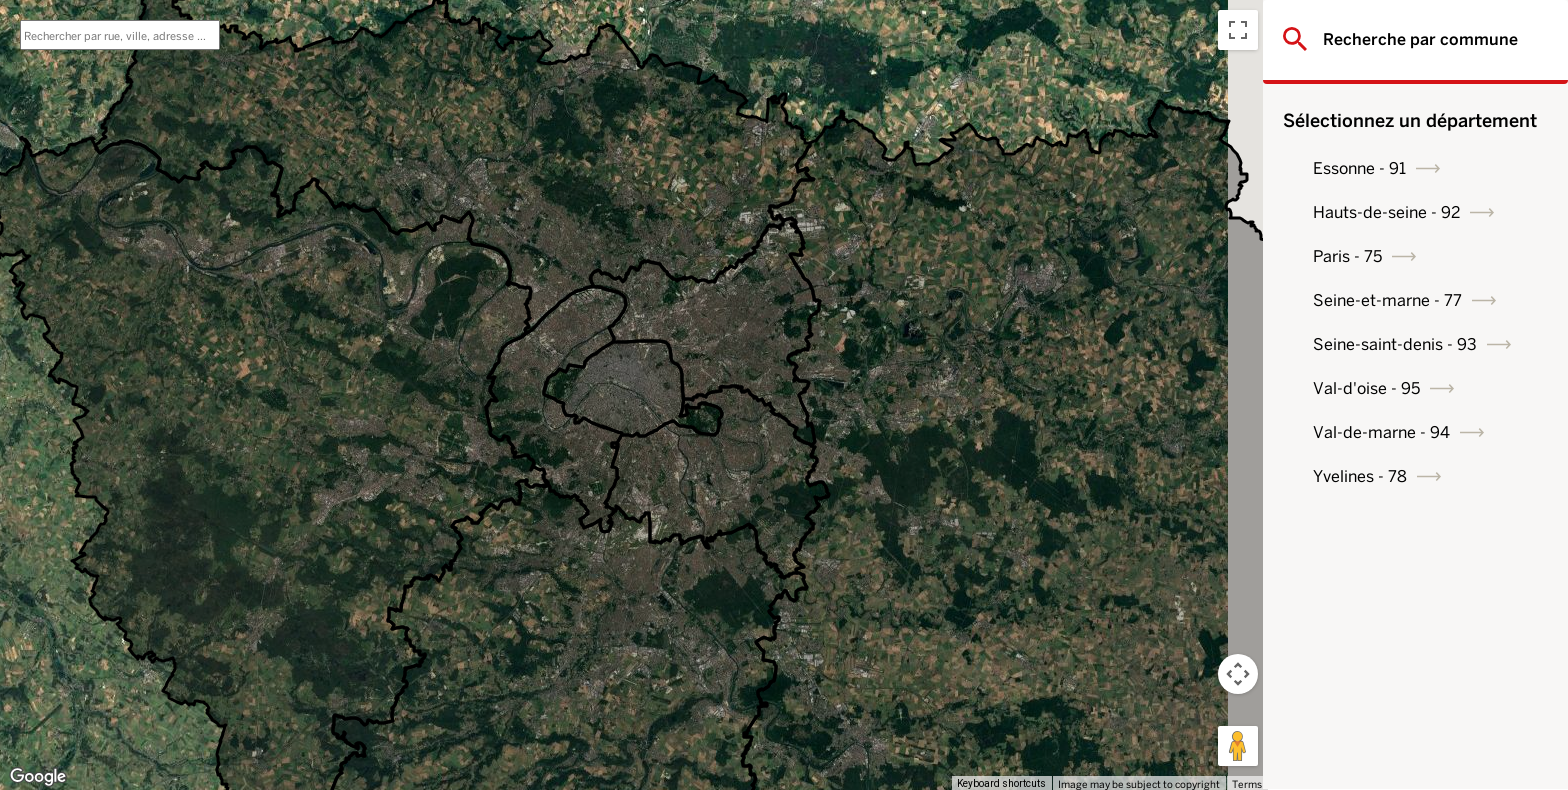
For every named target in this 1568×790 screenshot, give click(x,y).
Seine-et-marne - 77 (1392, 300)
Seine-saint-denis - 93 (1400, 344)
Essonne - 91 (1364, 168)
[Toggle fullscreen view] (1238, 30)
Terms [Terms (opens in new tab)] (1247, 784)
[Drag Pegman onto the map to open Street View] (1238, 746)
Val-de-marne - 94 (1386, 432)
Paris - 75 (1352, 256)
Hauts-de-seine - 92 (1391, 212)
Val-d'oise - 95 (1371, 388)
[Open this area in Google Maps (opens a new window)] (38, 777)
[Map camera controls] (1238, 674)
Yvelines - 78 (1365, 476)
